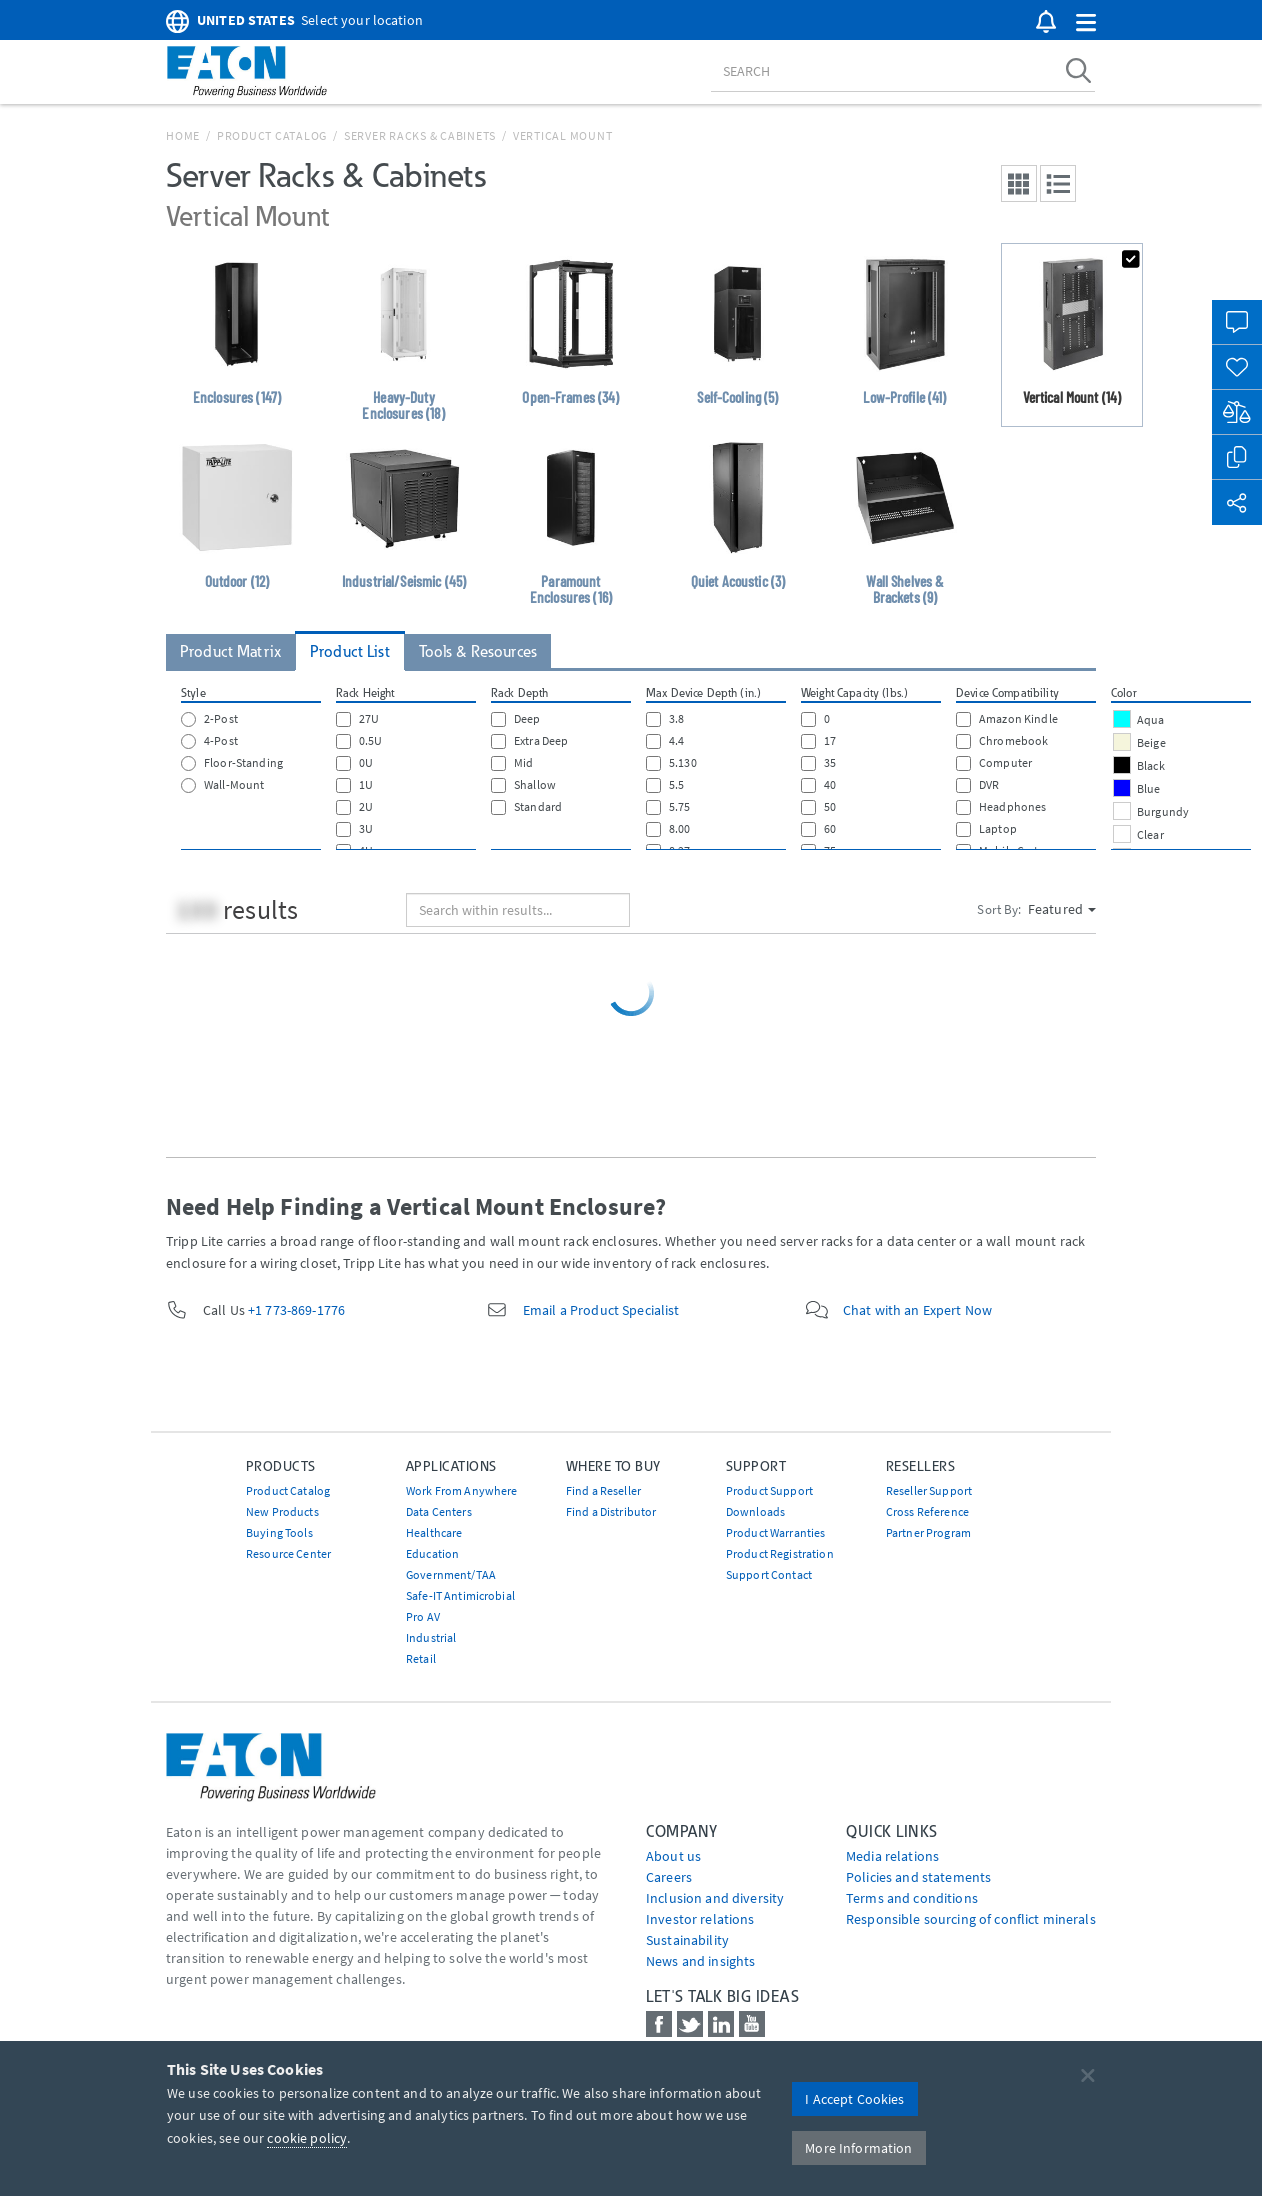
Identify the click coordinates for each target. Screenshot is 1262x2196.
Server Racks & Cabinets (420, 135)
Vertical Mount (563, 135)
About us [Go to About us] (673, 1856)
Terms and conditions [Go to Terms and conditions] (912, 1898)
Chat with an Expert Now (917, 1310)
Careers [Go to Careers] (669, 1877)
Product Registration (780, 1553)
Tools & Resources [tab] (478, 651)
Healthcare (434, 1532)
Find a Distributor (611, 1511)
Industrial (431, 1637)
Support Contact (769, 1574)
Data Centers (439, 1511)
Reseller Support (929, 1490)
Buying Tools (279, 1532)
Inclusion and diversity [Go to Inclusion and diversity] (715, 1898)
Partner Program (928, 1532)
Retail (421, 1658)
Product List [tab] (350, 651)
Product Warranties (776, 1532)
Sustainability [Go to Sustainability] (687, 1940)
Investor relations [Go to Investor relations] (700, 1919)
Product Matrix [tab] (230, 651)
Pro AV (423, 1616)
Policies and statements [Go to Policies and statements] (918, 1877)
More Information (858, 2148)
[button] (1086, 23)
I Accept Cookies (854, 2099)
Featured (1062, 909)
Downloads (755, 1511)
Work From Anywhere (462, 1490)
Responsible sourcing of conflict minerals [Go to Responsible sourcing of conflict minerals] (971, 1919)
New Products (282, 1511)
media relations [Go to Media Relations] (892, 1856)
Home (183, 135)
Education (432, 1553)
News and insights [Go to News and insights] (700, 1961)
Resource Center (288, 1553)
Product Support (769, 1490)
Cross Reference (927, 1511)
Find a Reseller (603, 1490)
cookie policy (307, 2138)
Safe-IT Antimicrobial (460, 1595)
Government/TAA (451, 1574)
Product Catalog (272, 135)
